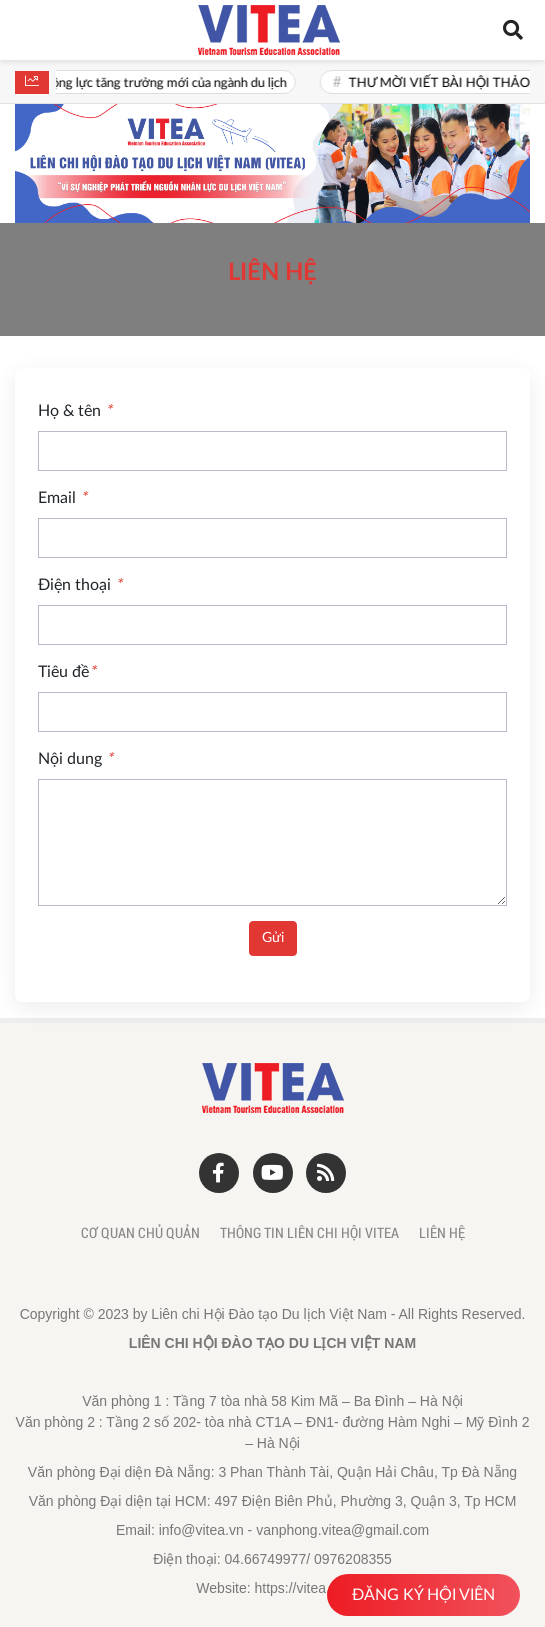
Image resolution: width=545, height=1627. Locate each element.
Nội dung (75, 759)
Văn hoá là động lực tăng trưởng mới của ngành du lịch (169, 83)
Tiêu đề (67, 672)
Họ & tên (75, 411)
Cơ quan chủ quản (140, 1233)
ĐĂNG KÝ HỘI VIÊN (423, 1595)
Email (62, 498)
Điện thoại (80, 585)
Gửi (273, 938)
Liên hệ (442, 1233)
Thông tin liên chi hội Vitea (309, 1233)
